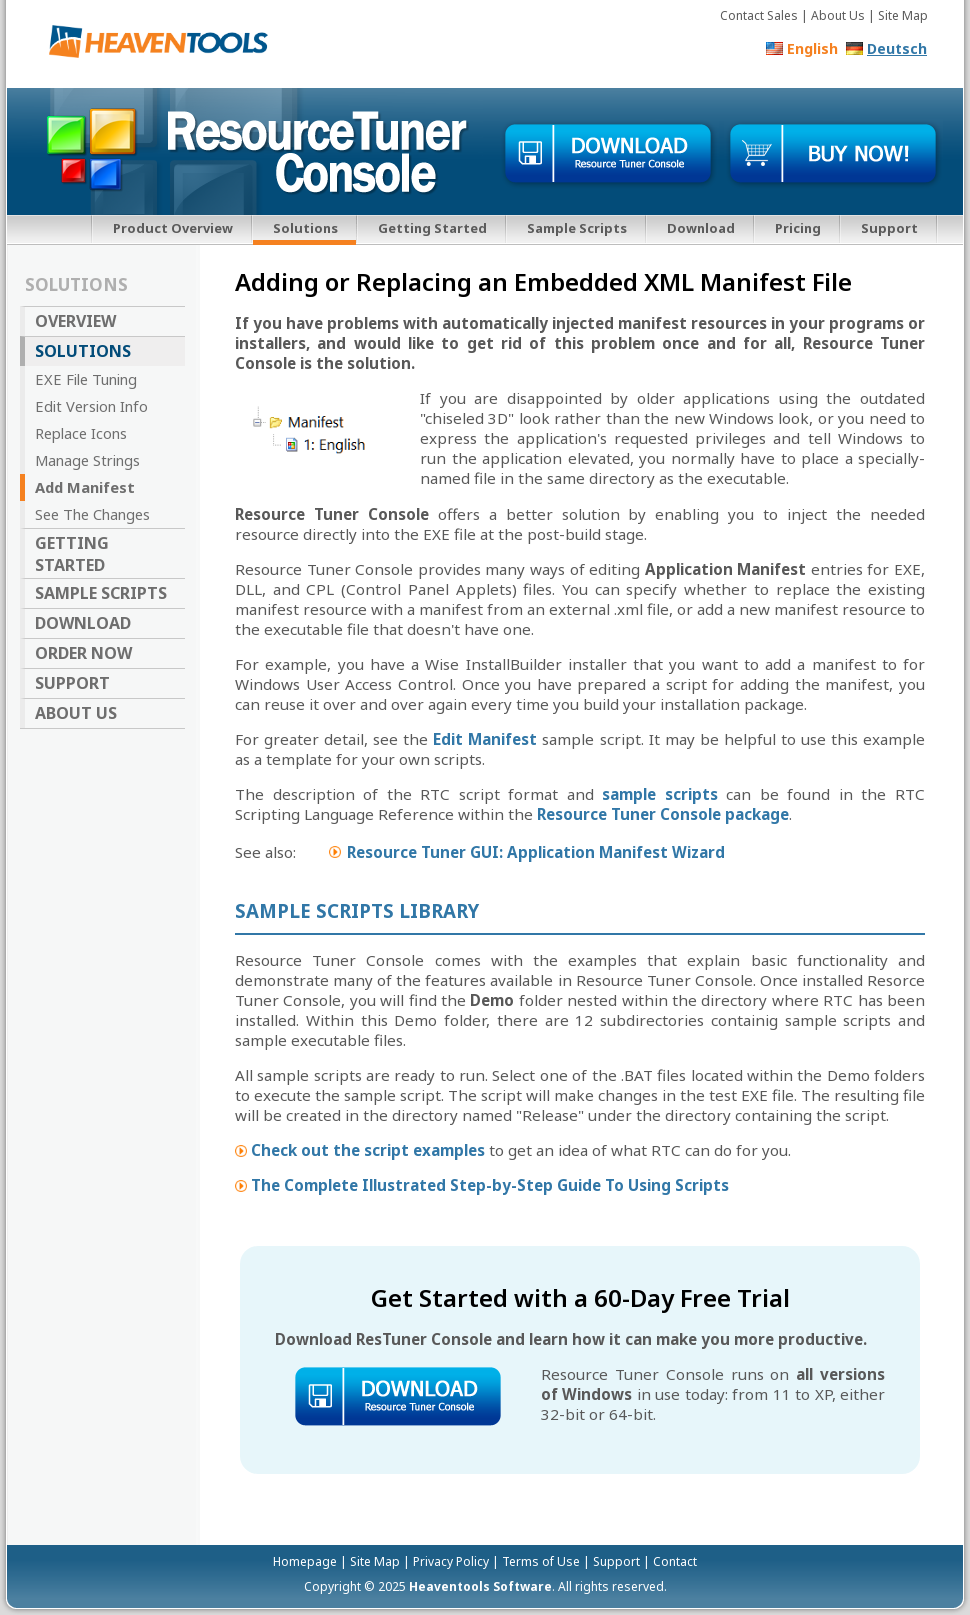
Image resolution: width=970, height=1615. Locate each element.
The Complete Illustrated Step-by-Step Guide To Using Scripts (490, 1185)
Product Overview (173, 228)
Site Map (903, 15)
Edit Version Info (91, 406)
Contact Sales (759, 15)
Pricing (798, 228)
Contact (675, 1561)
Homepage (305, 1561)
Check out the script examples (368, 1150)
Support (889, 228)
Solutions (305, 228)
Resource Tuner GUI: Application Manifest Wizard (536, 852)
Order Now (83, 653)
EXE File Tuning (86, 379)
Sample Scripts (577, 228)
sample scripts (660, 794)
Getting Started (432, 228)
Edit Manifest (485, 739)
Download (701, 228)
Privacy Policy (451, 1561)
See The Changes (92, 514)
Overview (75, 321)
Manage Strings (87, 460)
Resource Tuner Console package (663, 814)
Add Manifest (85, 487)
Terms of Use (541, 1561)
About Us (838, 15)
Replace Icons (81, 433)
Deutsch (897, 48)
